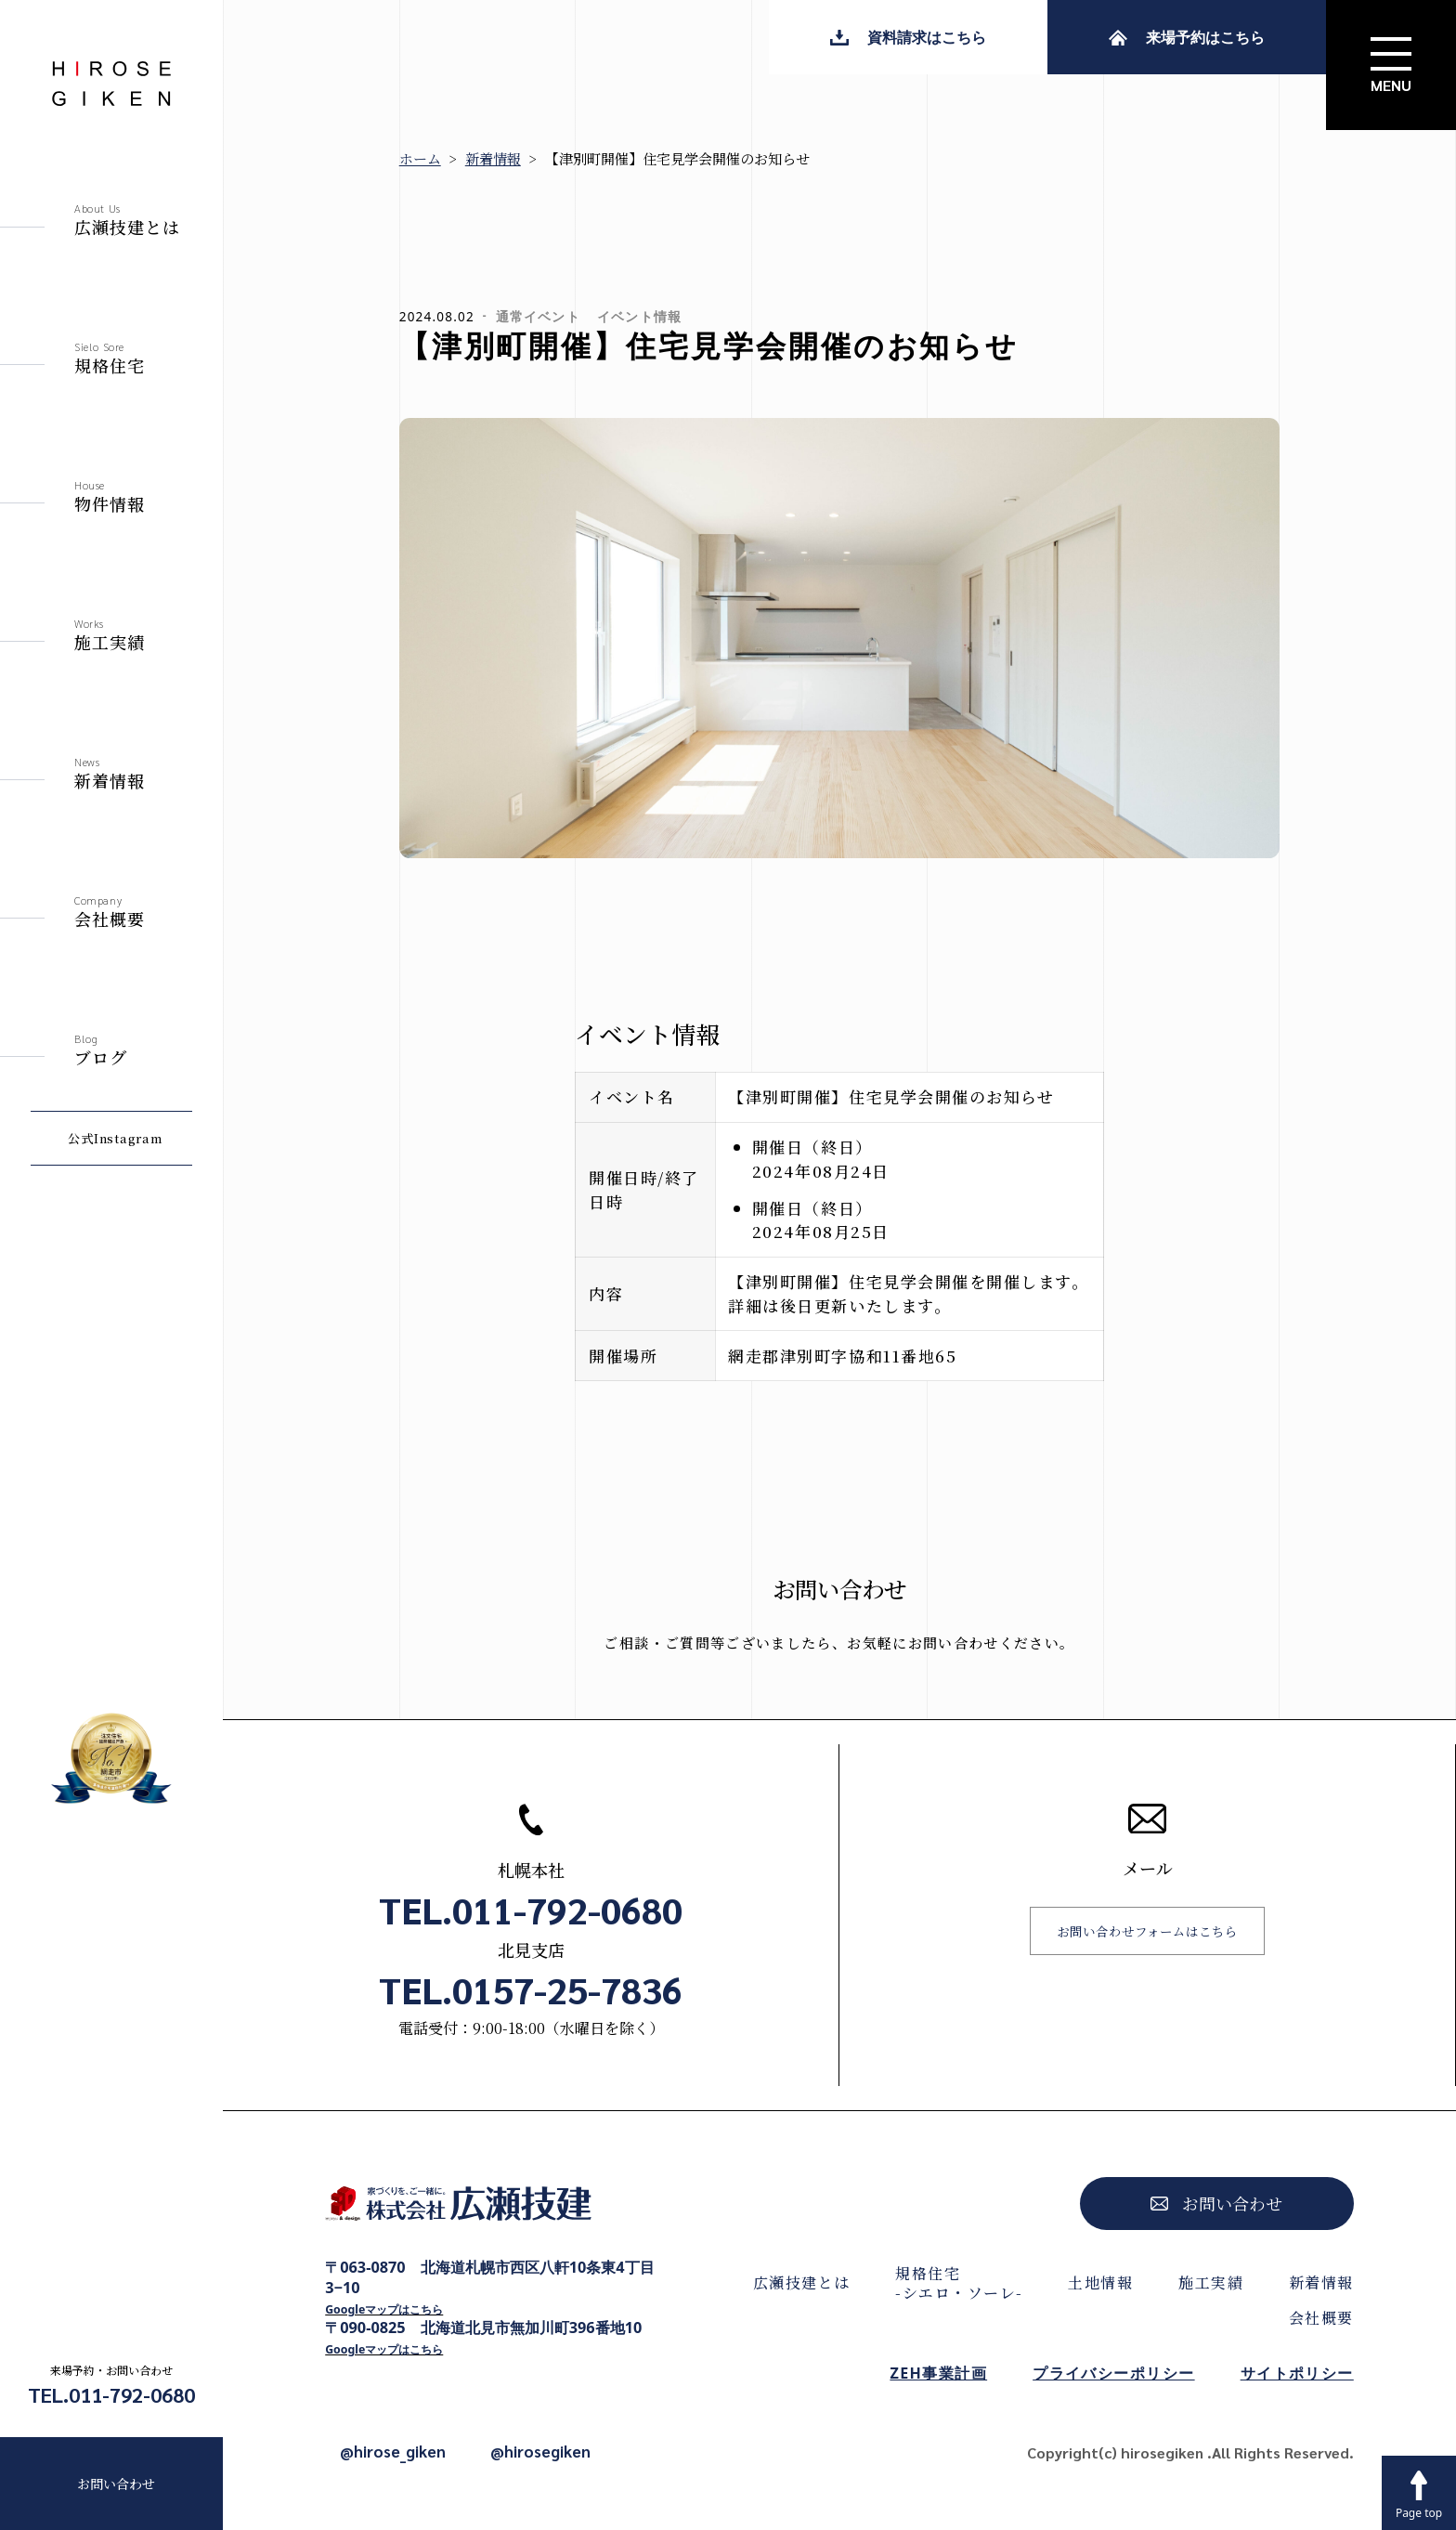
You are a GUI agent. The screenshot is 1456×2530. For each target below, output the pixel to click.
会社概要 (1321, 2317)
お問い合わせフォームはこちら (1147, 1931)
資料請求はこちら (908, 36)
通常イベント (538, 316)
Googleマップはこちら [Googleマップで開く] (384, 2309)
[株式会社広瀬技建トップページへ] (492, 2209)
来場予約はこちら (1187, 36)
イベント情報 (639, 316)
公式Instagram (115, 1138)
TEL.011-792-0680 (111, 2394)
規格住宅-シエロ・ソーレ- (958, 2283)
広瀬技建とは (802, 2282)
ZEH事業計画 (938, 2373)
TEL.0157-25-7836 (530, 1989)
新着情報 (493, 158)
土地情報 (1100, 2282)
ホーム (420, 158)
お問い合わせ (116, 2483)
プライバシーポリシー (1113, 2373)
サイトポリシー (1297, 2373)
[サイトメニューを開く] (1391, 65)
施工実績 (1210, 2282)
